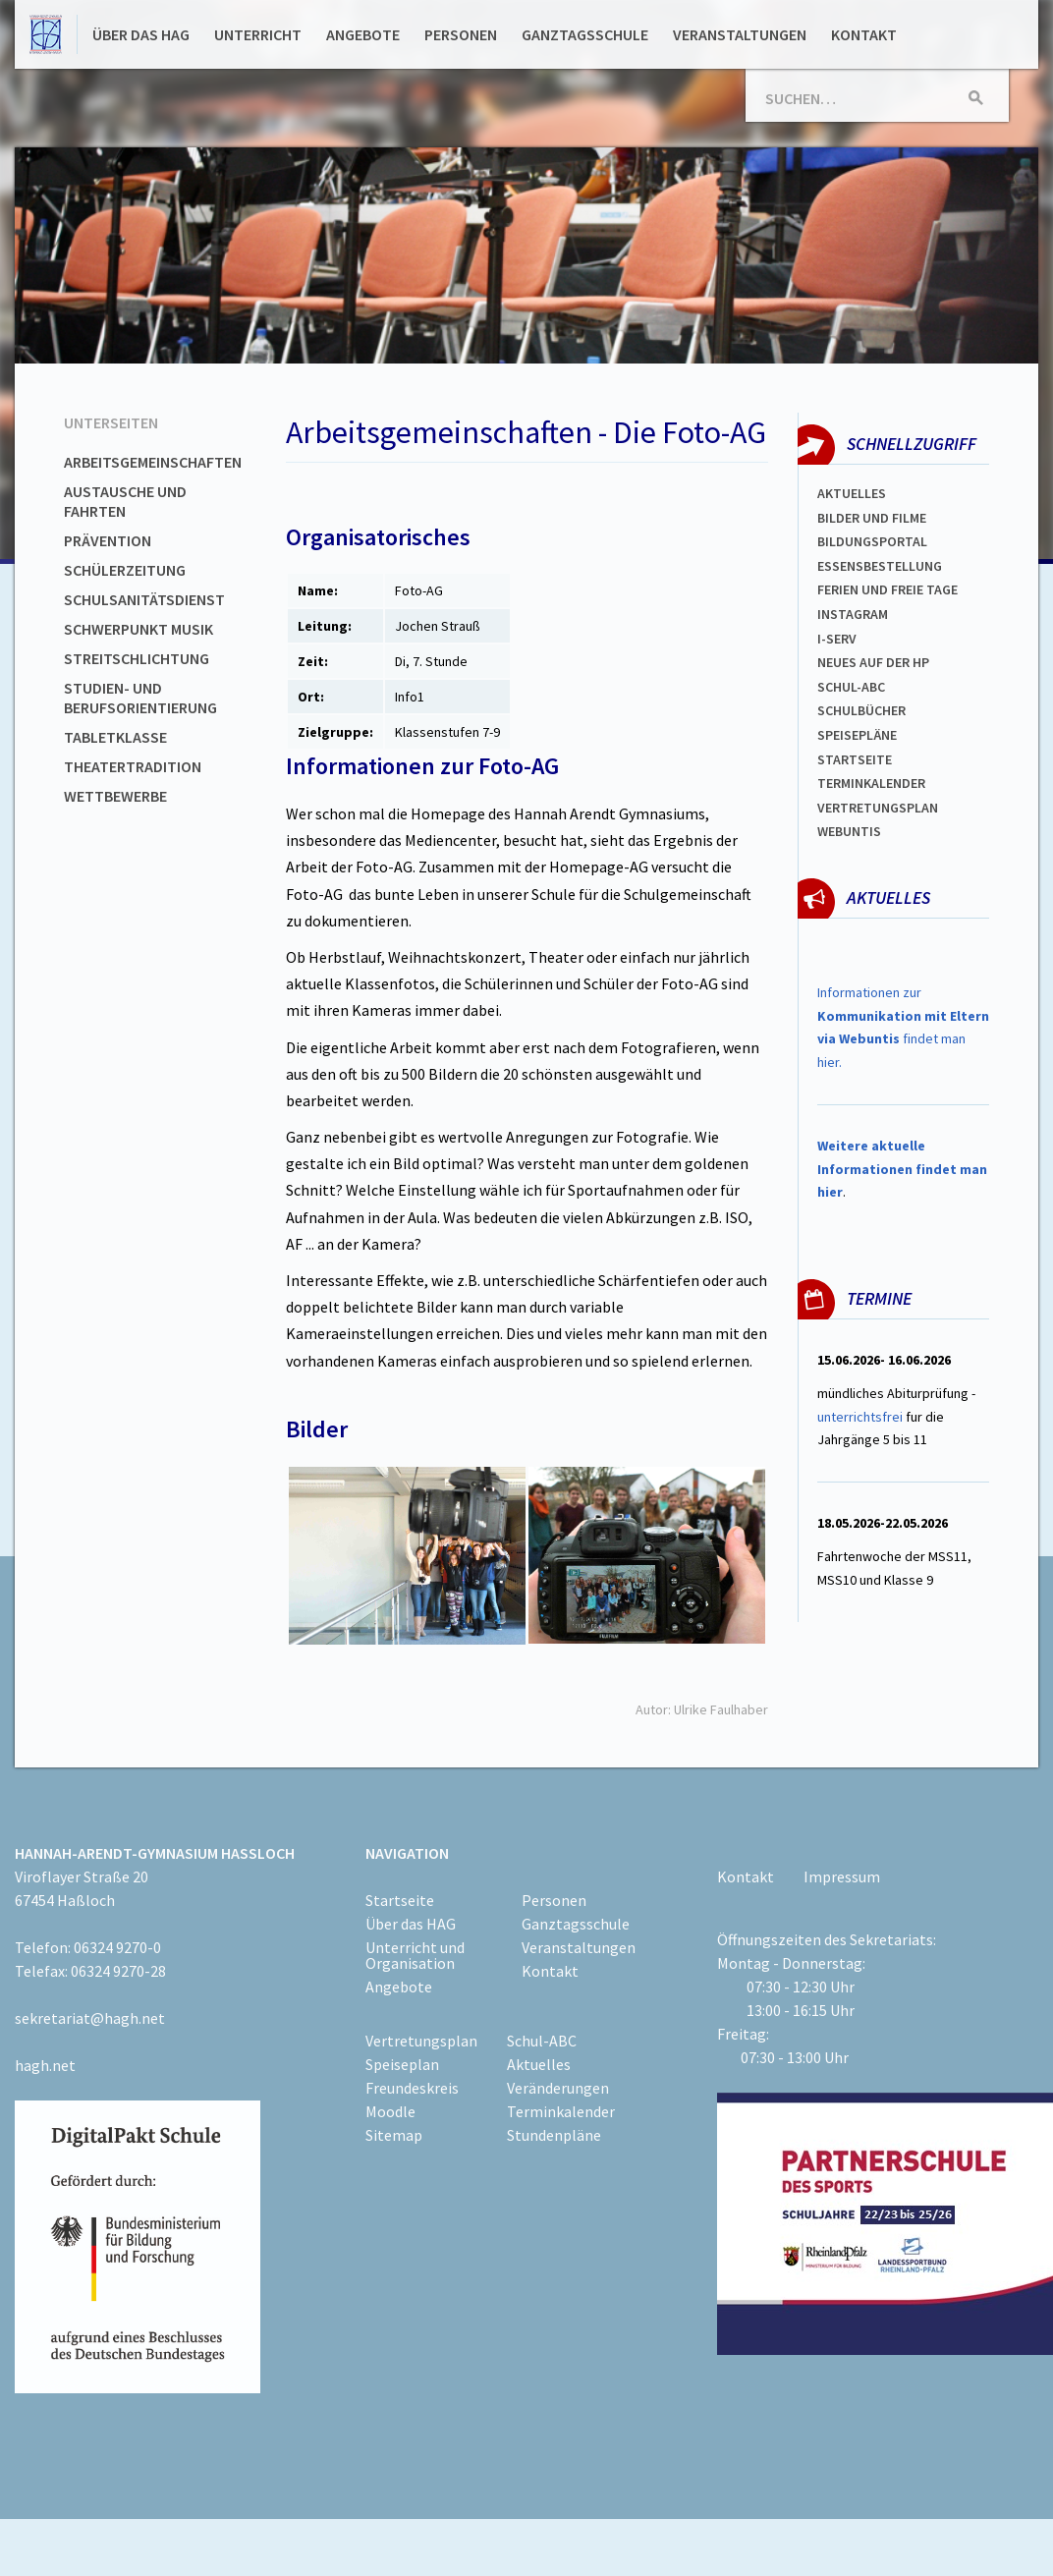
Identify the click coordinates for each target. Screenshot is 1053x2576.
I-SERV (837, 638)
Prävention (107, 540)
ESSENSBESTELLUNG (879, 566)
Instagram (852, 614)
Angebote (363, 34)
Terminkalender (871, 783)
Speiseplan (402, 2064)
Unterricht (258, 34)
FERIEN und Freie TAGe (887, 589)
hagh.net (45, 2065)
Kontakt (864, 34)
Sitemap (393, 2135)
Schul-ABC (542, 2040)
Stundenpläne (554, 2135)
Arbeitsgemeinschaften (153, 462)
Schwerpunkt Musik (138, 629)
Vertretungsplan (877, 807)
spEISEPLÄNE (857, 735)
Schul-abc (851, 687)
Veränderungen (558, 2088)
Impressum (842, 1876)
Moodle (390, 2111)
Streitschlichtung (136, 658)
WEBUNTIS (849, 831)
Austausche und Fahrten (125, 501)
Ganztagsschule (585, 34)
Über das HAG (141, 34)
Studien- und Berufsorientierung (140, 697)
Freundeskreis (412, 2088)
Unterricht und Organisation (415, 1955)
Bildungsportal (872, 541)
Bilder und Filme (871, 518)
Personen (460, 34)
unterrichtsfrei (860, 1417)
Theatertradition (132, 766)
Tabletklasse (115, 737)
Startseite (854, 759)
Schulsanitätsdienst (144, 599)
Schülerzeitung (125, 570)
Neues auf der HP (873, 662)
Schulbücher (861, 710)
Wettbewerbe (115, 796)
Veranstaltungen (739, 34)
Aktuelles (851, 493)
